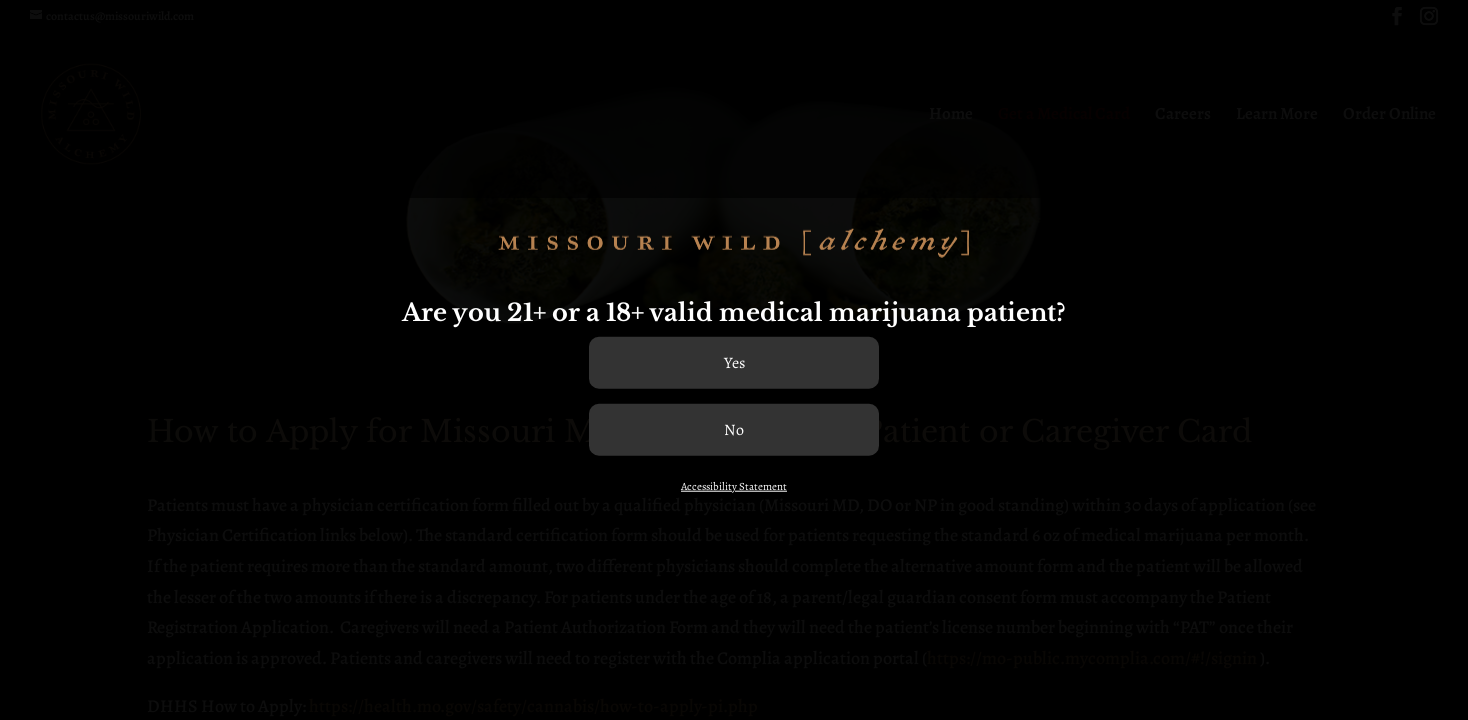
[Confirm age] (734, 362)
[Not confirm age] (734, 429)
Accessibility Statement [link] (734, 485)
